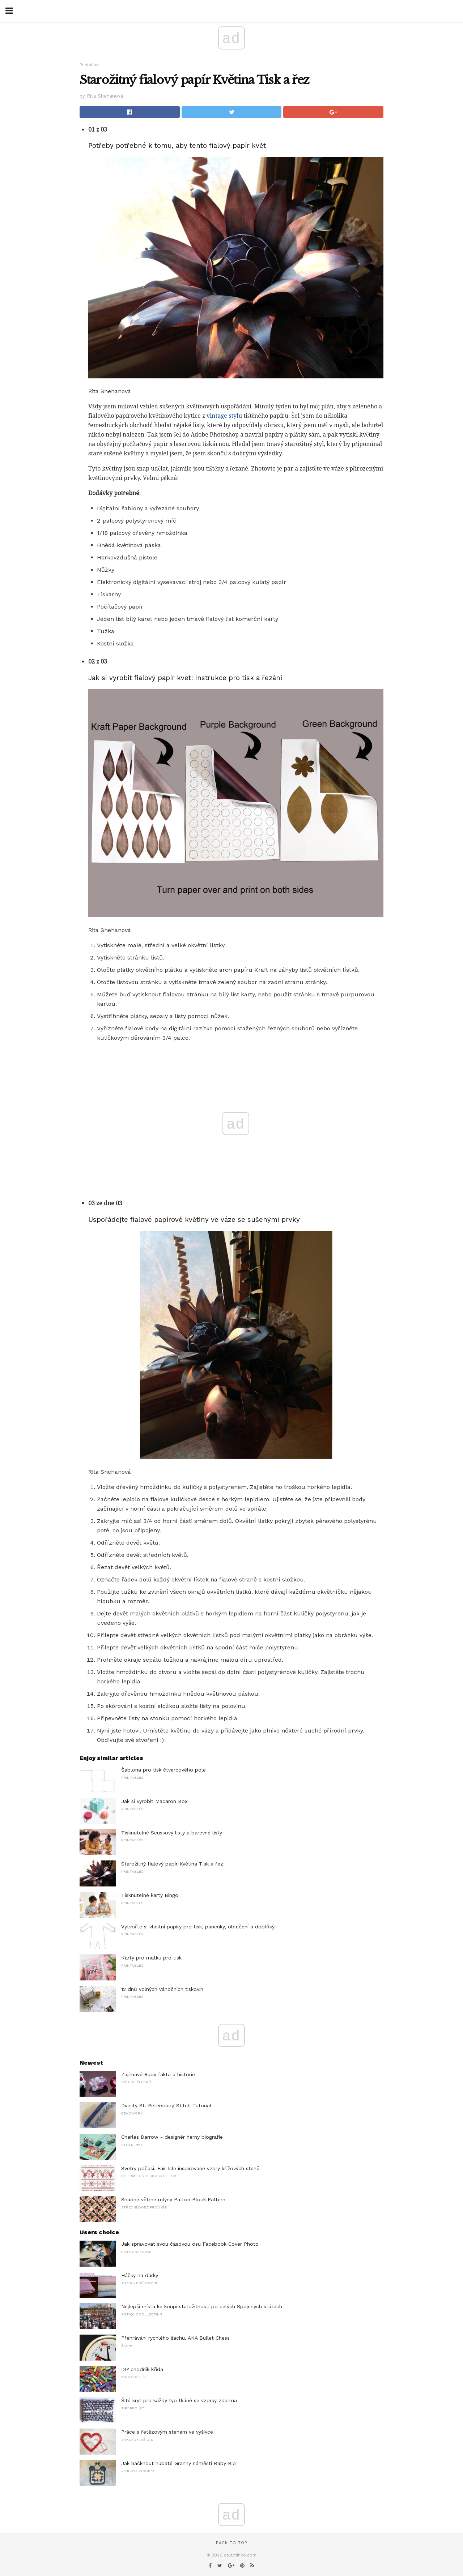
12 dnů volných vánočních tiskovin (162, 1989)
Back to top (231, 2543)
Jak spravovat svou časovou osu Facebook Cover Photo (190, 2244)
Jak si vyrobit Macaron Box (154, 1801)
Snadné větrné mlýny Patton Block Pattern (173, 2199)
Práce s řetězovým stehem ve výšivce (167, 2432)
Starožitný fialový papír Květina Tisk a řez (172, 1864)
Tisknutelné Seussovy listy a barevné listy (171, 1833)
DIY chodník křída (142, 2369)
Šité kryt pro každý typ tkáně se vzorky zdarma (179, 2400)
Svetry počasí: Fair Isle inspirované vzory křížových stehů (190, 2168)
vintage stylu (224, 415)
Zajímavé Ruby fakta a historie (158, 2074)
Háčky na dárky (139, 2275)
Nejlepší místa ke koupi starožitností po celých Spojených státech (201, 2306)
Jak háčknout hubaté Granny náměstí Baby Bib (178, 2463)
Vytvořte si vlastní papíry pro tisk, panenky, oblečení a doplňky (198, 1926)
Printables (89, 65)
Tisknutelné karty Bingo (149, 1895)
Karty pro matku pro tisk (151, 1958)
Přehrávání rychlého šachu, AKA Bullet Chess (175, 2338)
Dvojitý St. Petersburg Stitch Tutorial (166, 2105)
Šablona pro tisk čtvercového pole (163, 1770)
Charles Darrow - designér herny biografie (172, 2137)
